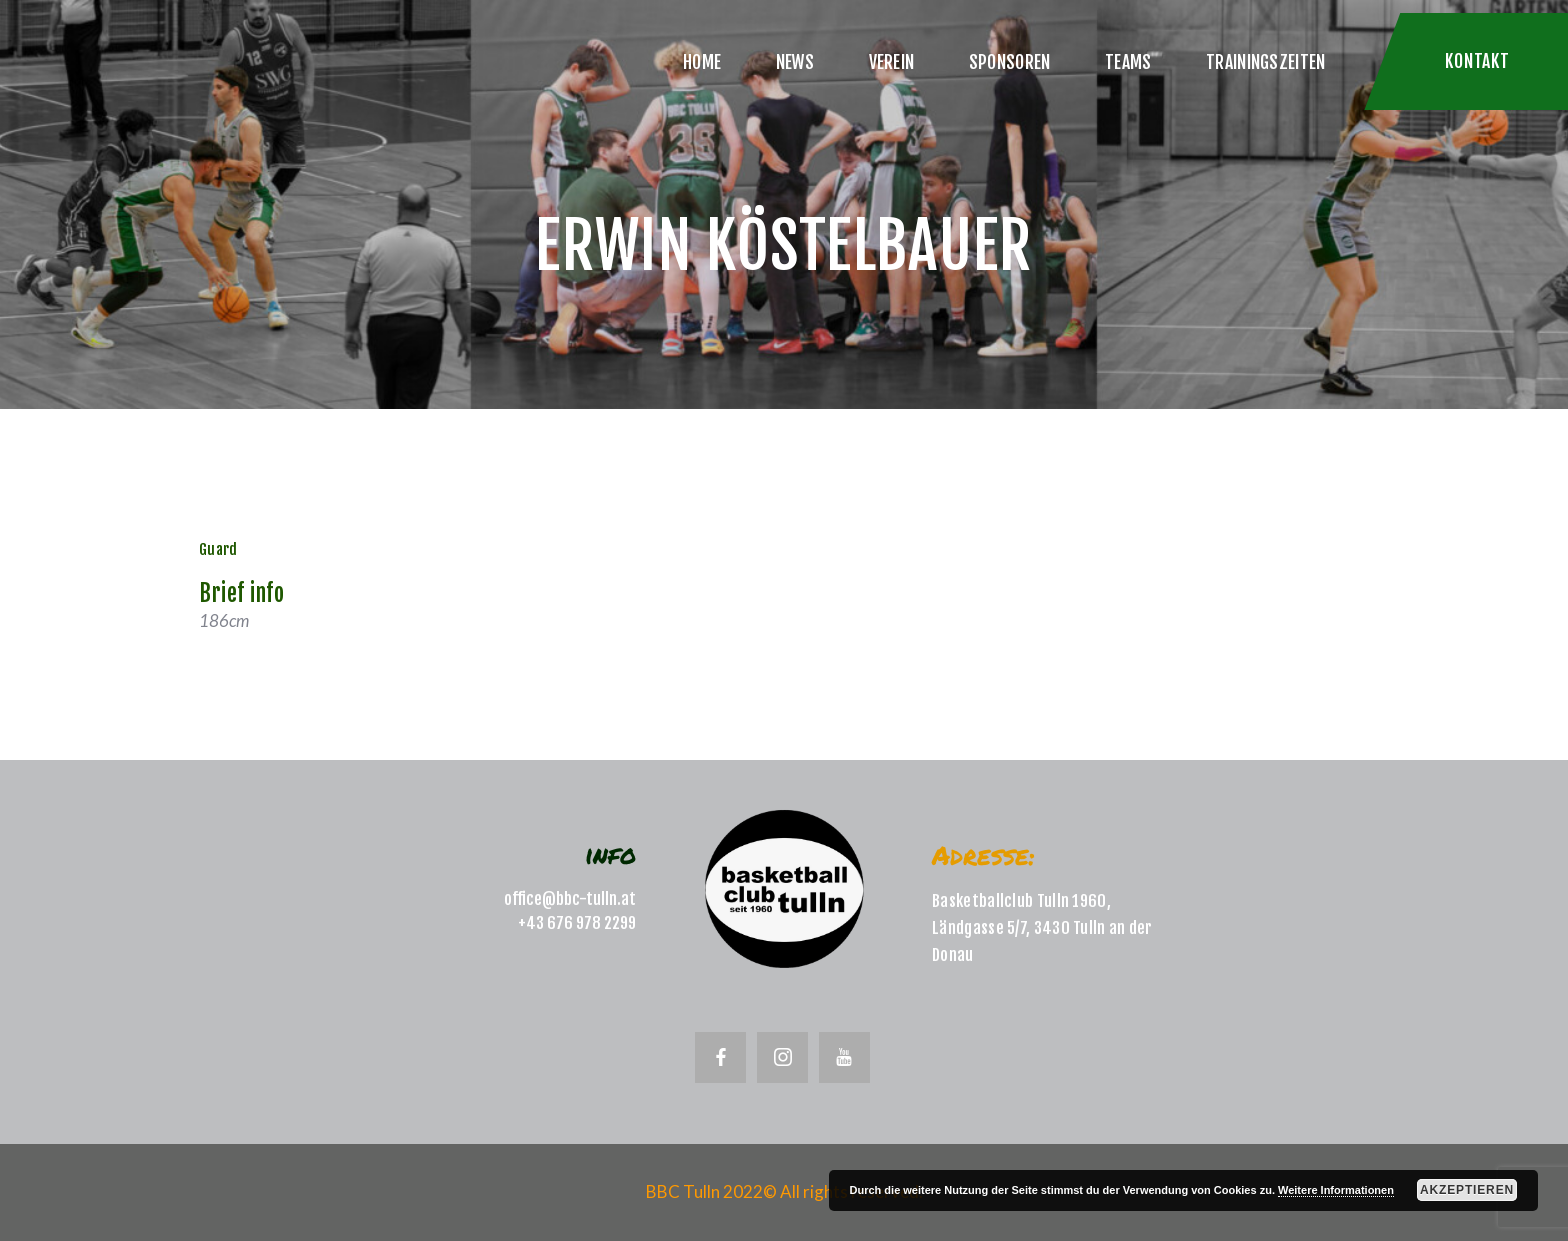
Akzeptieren (1467, 1190)
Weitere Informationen (1336, 1190)
